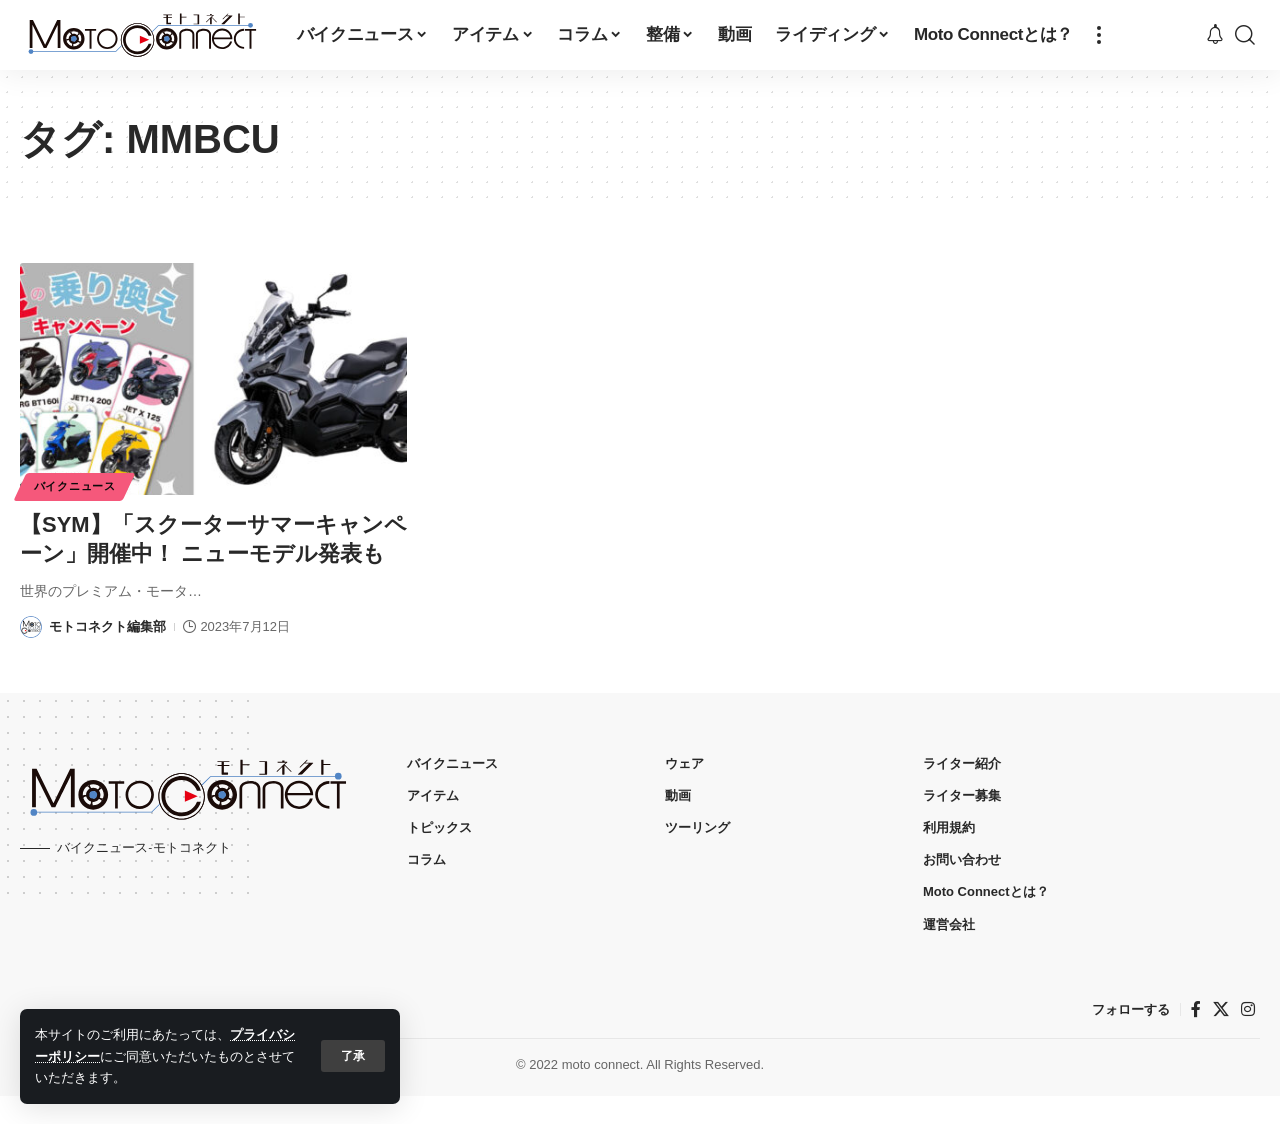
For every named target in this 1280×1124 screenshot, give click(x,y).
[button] (353, 1056)
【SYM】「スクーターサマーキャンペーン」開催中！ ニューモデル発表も (202, 553)
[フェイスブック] (1196, 1037)
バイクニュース (78, 486)
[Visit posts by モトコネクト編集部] (31, 656)
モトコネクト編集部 (107, 655)
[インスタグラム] (1248, 1037)
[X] (1221, 1037)
